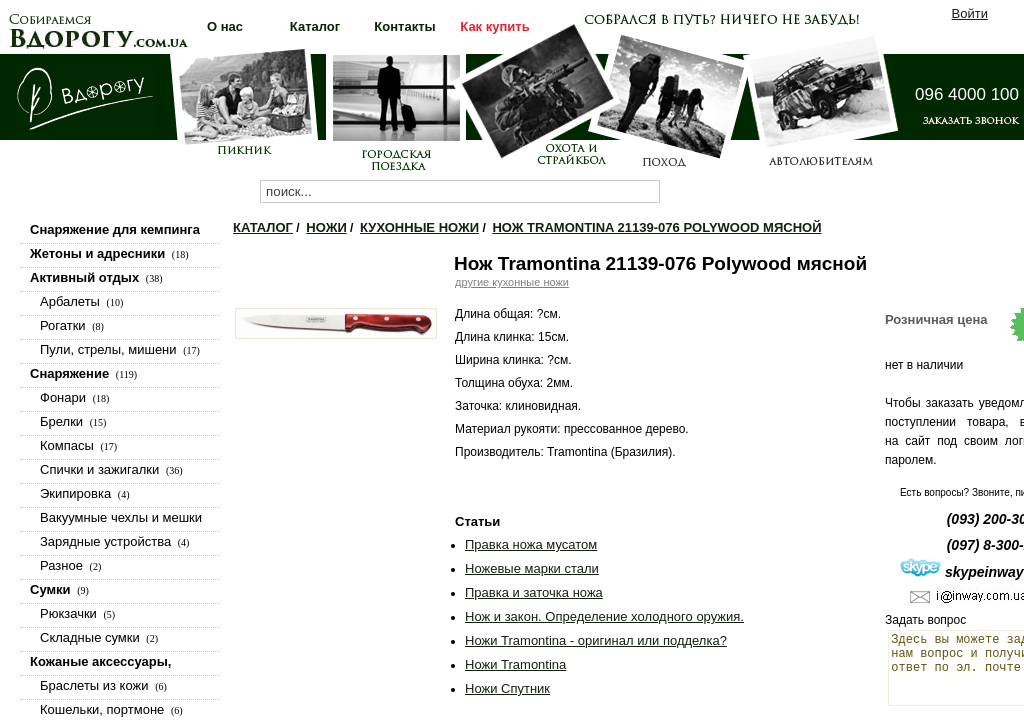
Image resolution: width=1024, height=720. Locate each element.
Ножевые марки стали (532, 568)
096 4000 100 (967, 94)
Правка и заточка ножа (534, 592)
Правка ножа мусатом (531, 544)
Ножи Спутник (507, 688)
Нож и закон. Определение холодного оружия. (604, 616)
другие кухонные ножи (512, 282)
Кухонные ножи (419, 227)
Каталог (263, 227)
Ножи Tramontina (515, 664)
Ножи (326, 227)
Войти (970, 13)
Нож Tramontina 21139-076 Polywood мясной (656, 227)
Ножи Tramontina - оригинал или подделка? (596, 640)
